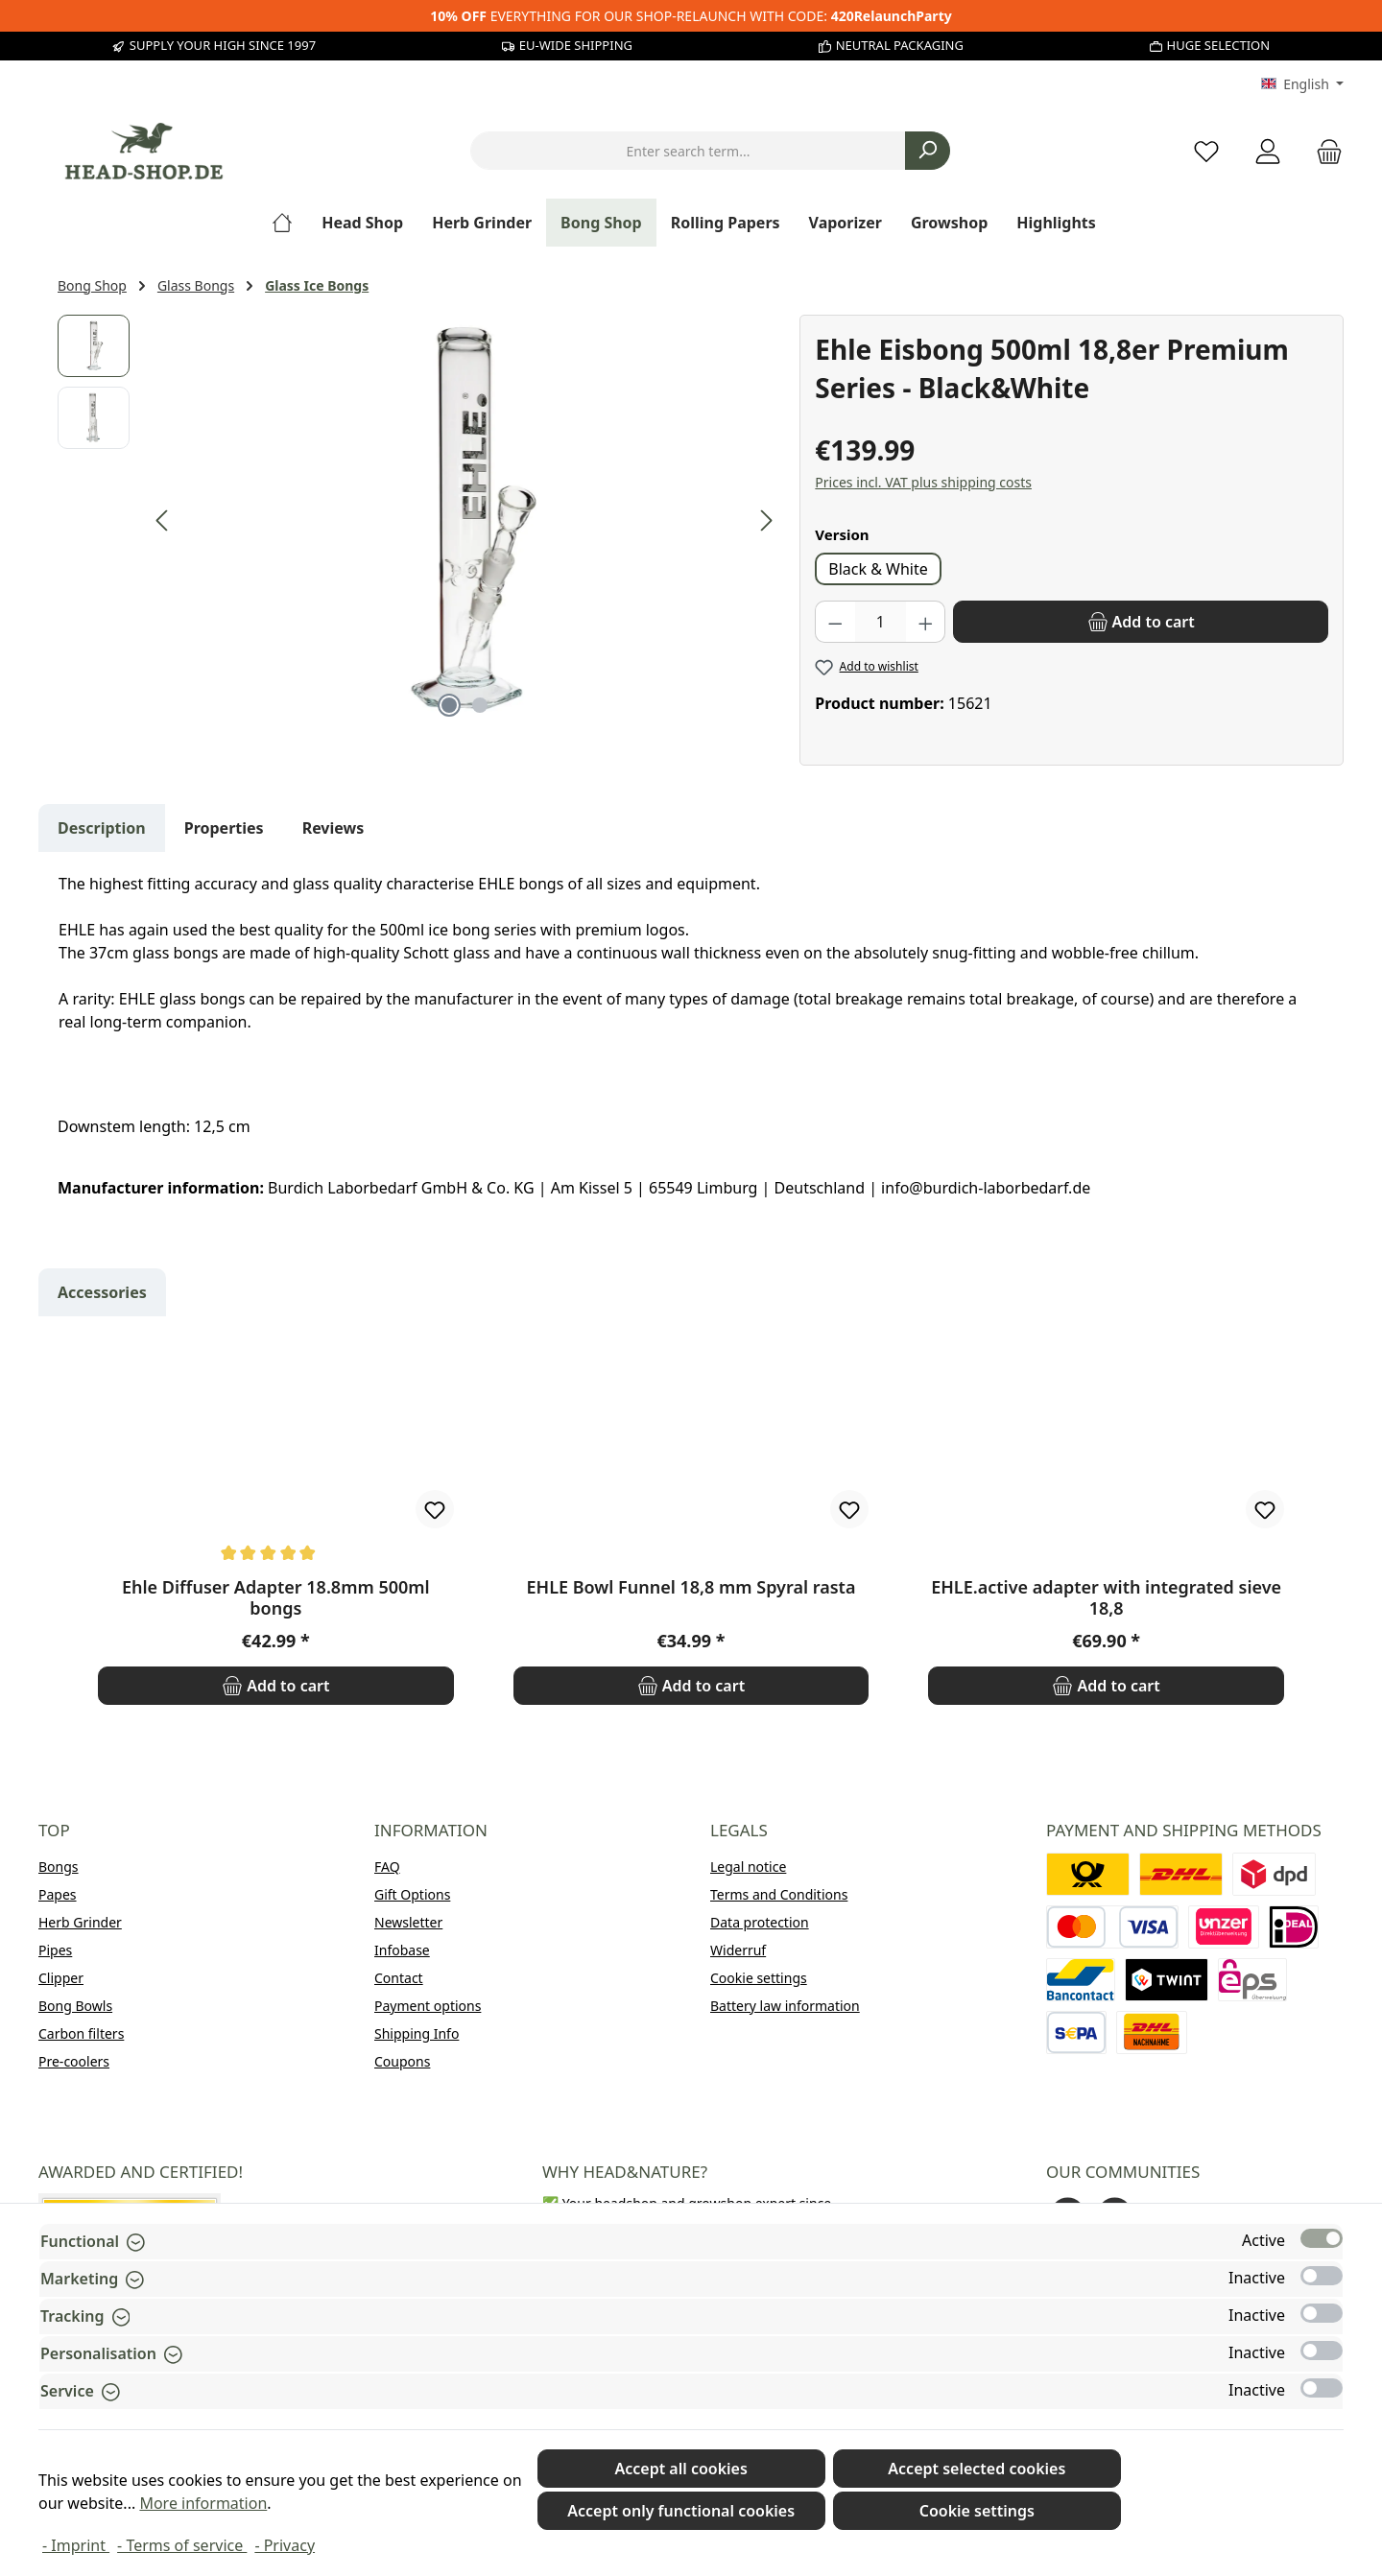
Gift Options (412, 1894)
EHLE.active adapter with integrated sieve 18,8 (1106, 1597)
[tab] (101, 828)
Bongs (58, 1866)
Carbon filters (81, 2033)
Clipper (60, 1978)
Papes (57, 1894)
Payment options (427, 2006)
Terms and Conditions (778, 1894)
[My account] (1268, 151)
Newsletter (408, 1922)
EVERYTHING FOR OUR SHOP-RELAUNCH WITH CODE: (690, 16)
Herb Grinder (80, 1922)
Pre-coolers (73, 2061)
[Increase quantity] (926, 622)
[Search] (927, 150)
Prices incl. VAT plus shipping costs (923, 482)
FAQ (387, 1866)
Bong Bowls (75, 2006)
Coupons (402, 2061)
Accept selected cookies (976, 2468)
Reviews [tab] (333, 828)
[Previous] (163, 520)
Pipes (55, 1950)
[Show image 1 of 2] (449, 705)
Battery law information (785, 2006)
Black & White (877, 568)
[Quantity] (880, 622)
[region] (418, 521)
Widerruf (738, 1950)
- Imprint (75, 2545)
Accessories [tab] (102, 1292)
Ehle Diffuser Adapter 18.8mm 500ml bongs (276, 1597)
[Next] (765, 520)
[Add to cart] (1140, 622)
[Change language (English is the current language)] (1302, 84)
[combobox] (688, 150)
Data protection (759, 1922)
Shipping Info (416, 2033)
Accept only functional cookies (681, 2510)
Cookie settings (758, 1978)
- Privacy (284, 2545)
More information (203, 2503)
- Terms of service (182, 2545)
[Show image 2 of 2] (480, 705)
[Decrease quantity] (835, 622)
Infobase (402, 1950)
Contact (398, 1978)
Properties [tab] (224, 828)
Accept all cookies (680, 2468)
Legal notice (748, 1866)
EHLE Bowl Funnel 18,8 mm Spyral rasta (691, 1587)
